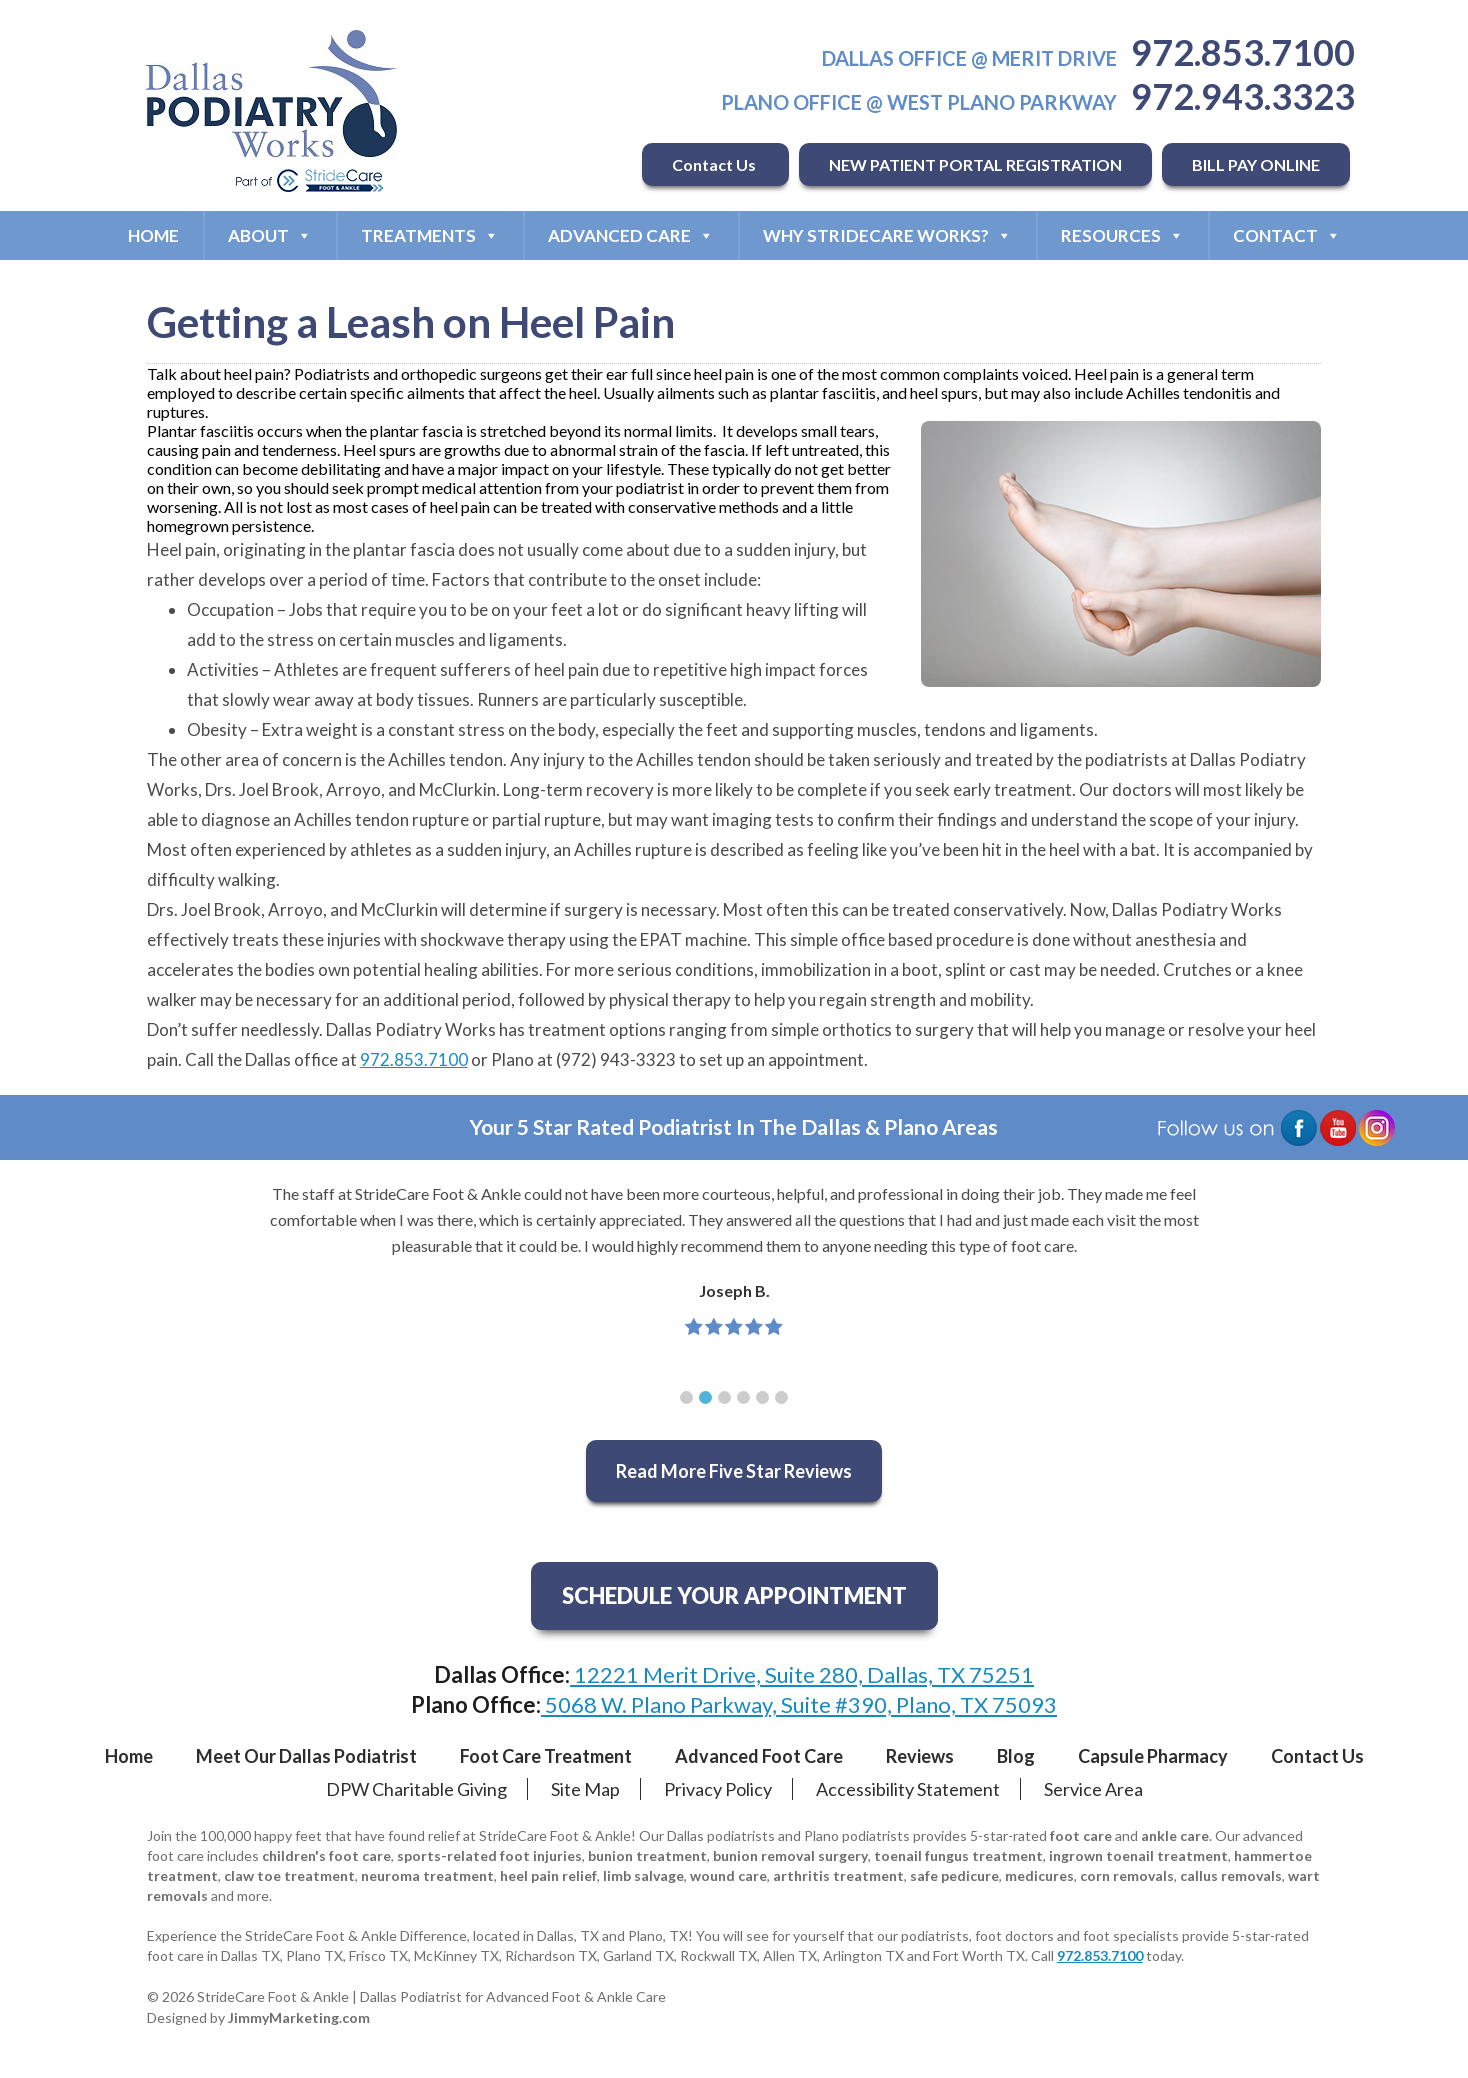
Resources (1122, 235)
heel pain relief (548, 1875)
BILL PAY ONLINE (1256, 164)
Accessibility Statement (908, 1789)
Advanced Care (631, 235)
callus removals (1231, 1875)
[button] (686, 1397)
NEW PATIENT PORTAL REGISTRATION (975, 164)
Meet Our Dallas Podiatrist (306, 1756)
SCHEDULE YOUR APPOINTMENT (734, 1595)
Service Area (1093, 1789)
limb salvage (643, 1875)
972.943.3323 (1243, 96)
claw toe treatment (289, 1875)
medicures (1039, 1875)
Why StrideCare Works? (887, 235)
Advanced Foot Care (759, 1756)
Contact (1287, 235)
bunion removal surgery (790, 1855)
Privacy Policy (718, 1789)
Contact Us (715, 164)
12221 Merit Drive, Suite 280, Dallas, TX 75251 (802, 1674)
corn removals (1127, 1875)
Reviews (920, 1756)
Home (153, 235)
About (270, 235)
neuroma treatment (427, 1875)
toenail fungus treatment (958, 1855)
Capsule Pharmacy (1153, 1756)
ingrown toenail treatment (1138, 1855)
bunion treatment (647, 1855)
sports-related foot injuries (489, 1855)
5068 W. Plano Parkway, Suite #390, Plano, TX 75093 (799, 1704)
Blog (1016, 1756)
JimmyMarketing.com (299, 2017)
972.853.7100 (1243, 52)
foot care (1081, 1835)
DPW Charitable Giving (416, 1789)
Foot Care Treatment (546, 1756)
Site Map (585, 1789)
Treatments (430, 235)
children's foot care (326, 1855)
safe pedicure (954, 1875)
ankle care (1175, 1835)
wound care (728, 1875)
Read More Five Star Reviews (734, 1471)
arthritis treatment (838, 1875)
